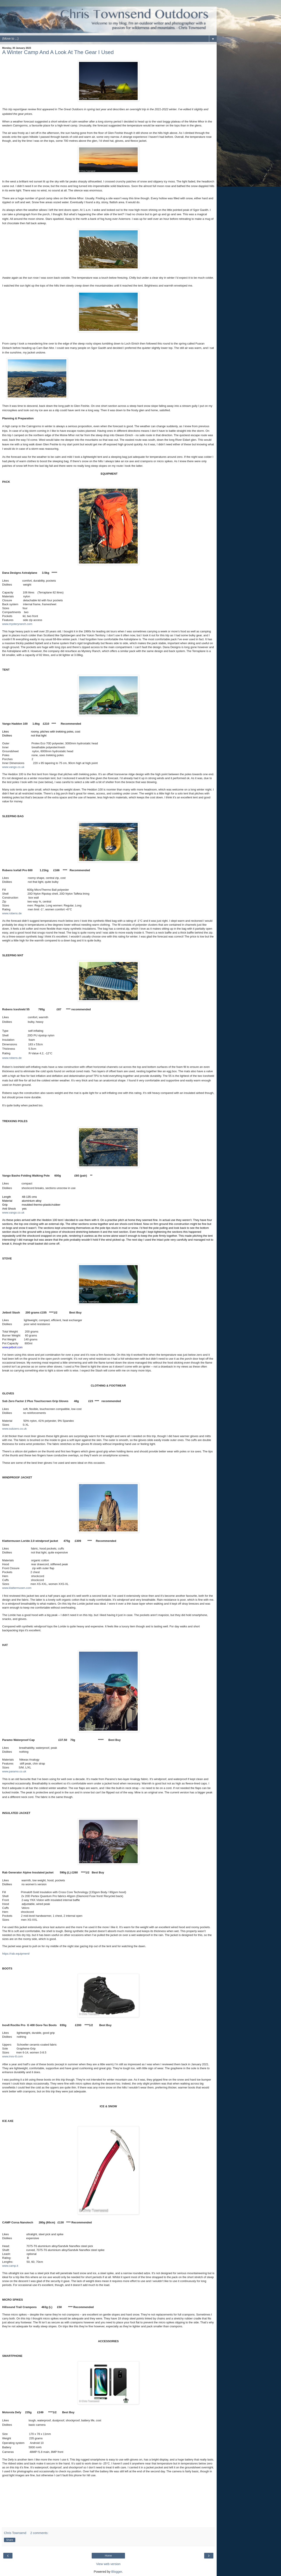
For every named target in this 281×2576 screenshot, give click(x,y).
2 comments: (39, 2533)
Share (9, 2539)
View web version (108, 2564)
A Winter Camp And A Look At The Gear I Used (58, 52)
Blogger (116, 2571)
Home (108, 2555)
